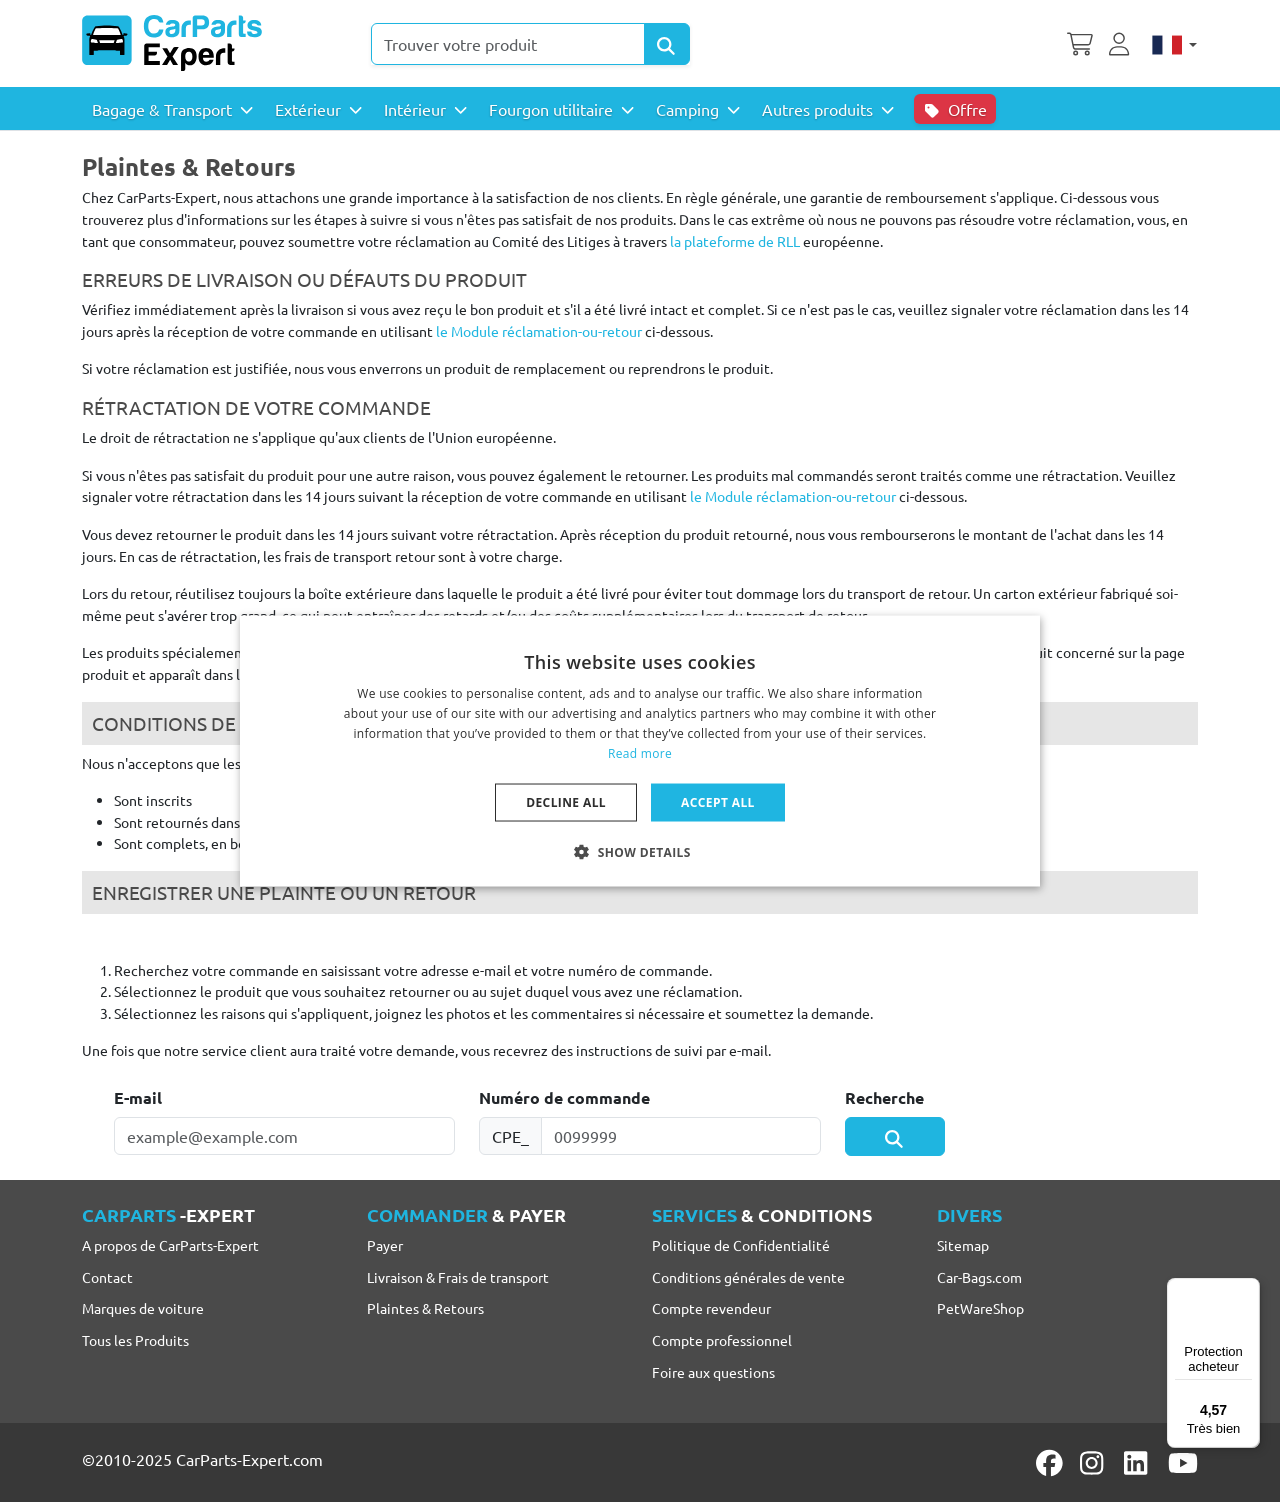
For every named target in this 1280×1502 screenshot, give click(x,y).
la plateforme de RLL (735, 241)
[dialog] (640, 751)
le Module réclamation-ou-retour (539, 331)
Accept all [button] (718, 801)
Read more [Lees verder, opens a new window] (640, 752)
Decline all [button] (566, 801)
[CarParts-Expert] (172, 43)
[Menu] (1248, 1290)
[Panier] (1080, 42)
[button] (640, 851)
